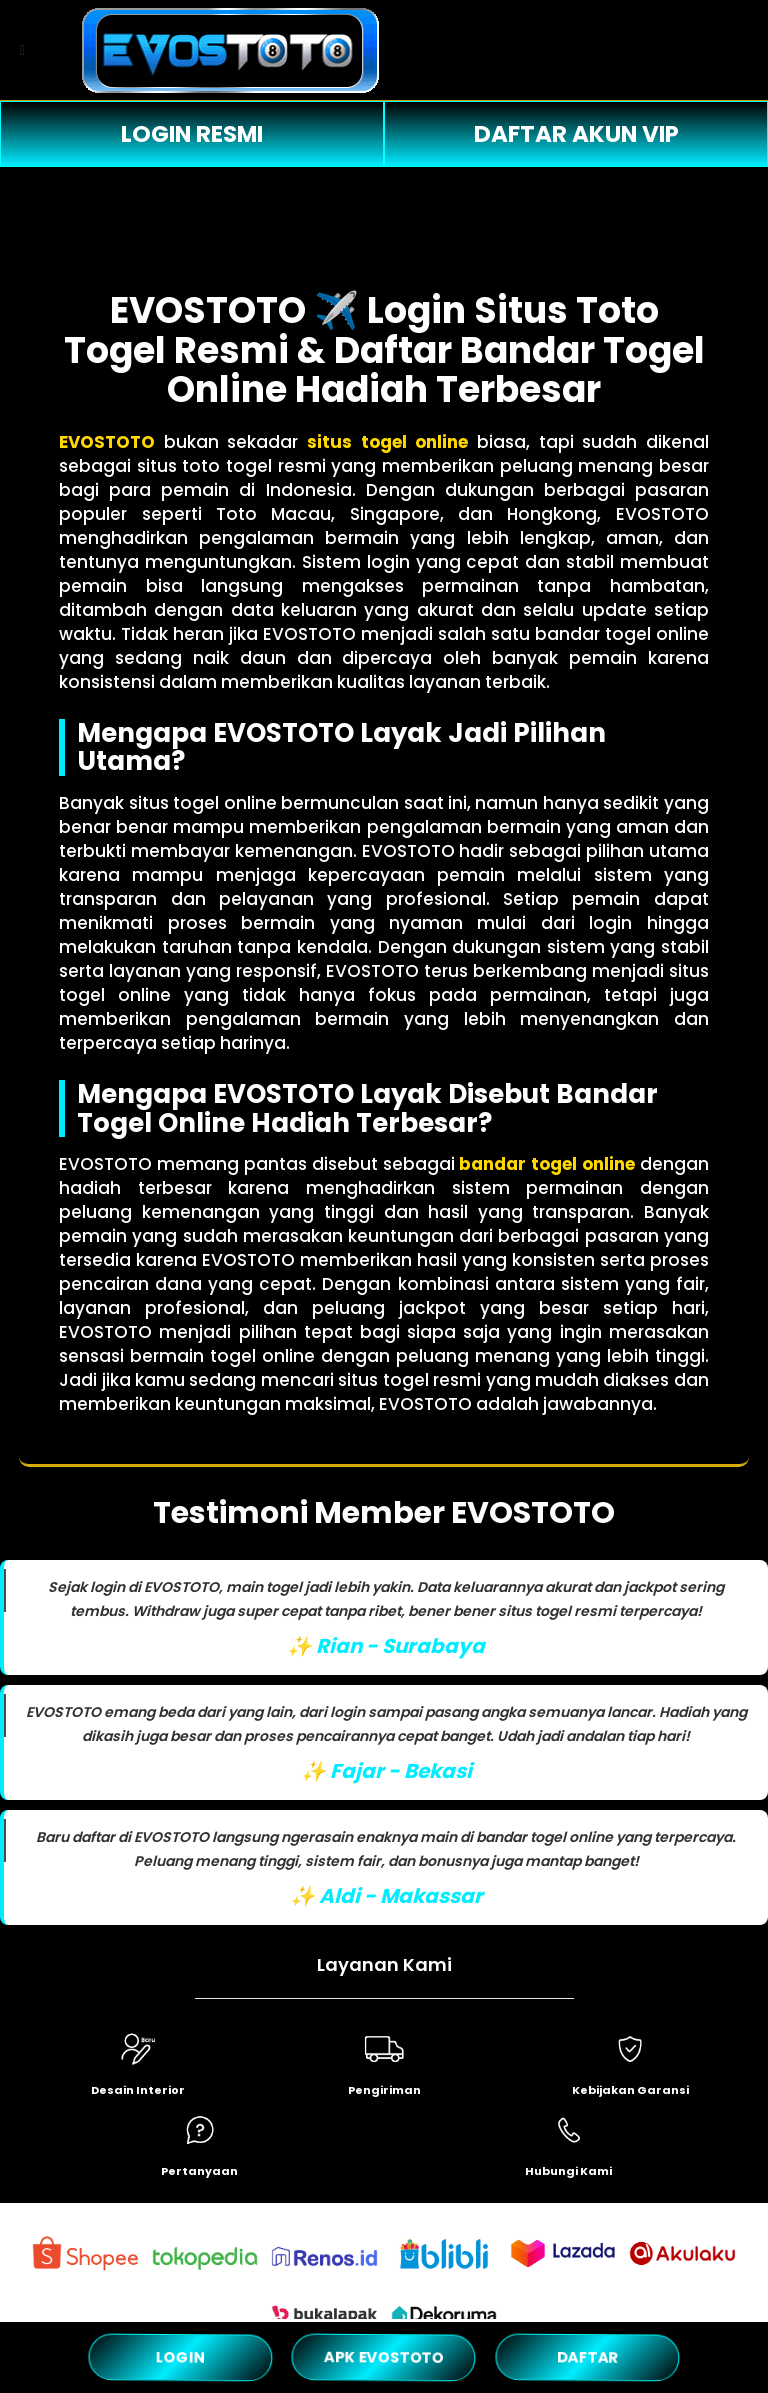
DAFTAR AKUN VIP (576, 134)
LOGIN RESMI (192, 134)
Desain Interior (138, 2090)
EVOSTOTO (107, 442)
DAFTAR (587, 2356)
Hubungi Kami (568, 2171)
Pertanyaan (199, 2171)
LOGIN (180, 2357)
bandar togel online (547, 1164)
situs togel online (387, 442)
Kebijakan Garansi (630, 2090)
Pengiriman (384, 2090)
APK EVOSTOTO (384, 2357)
